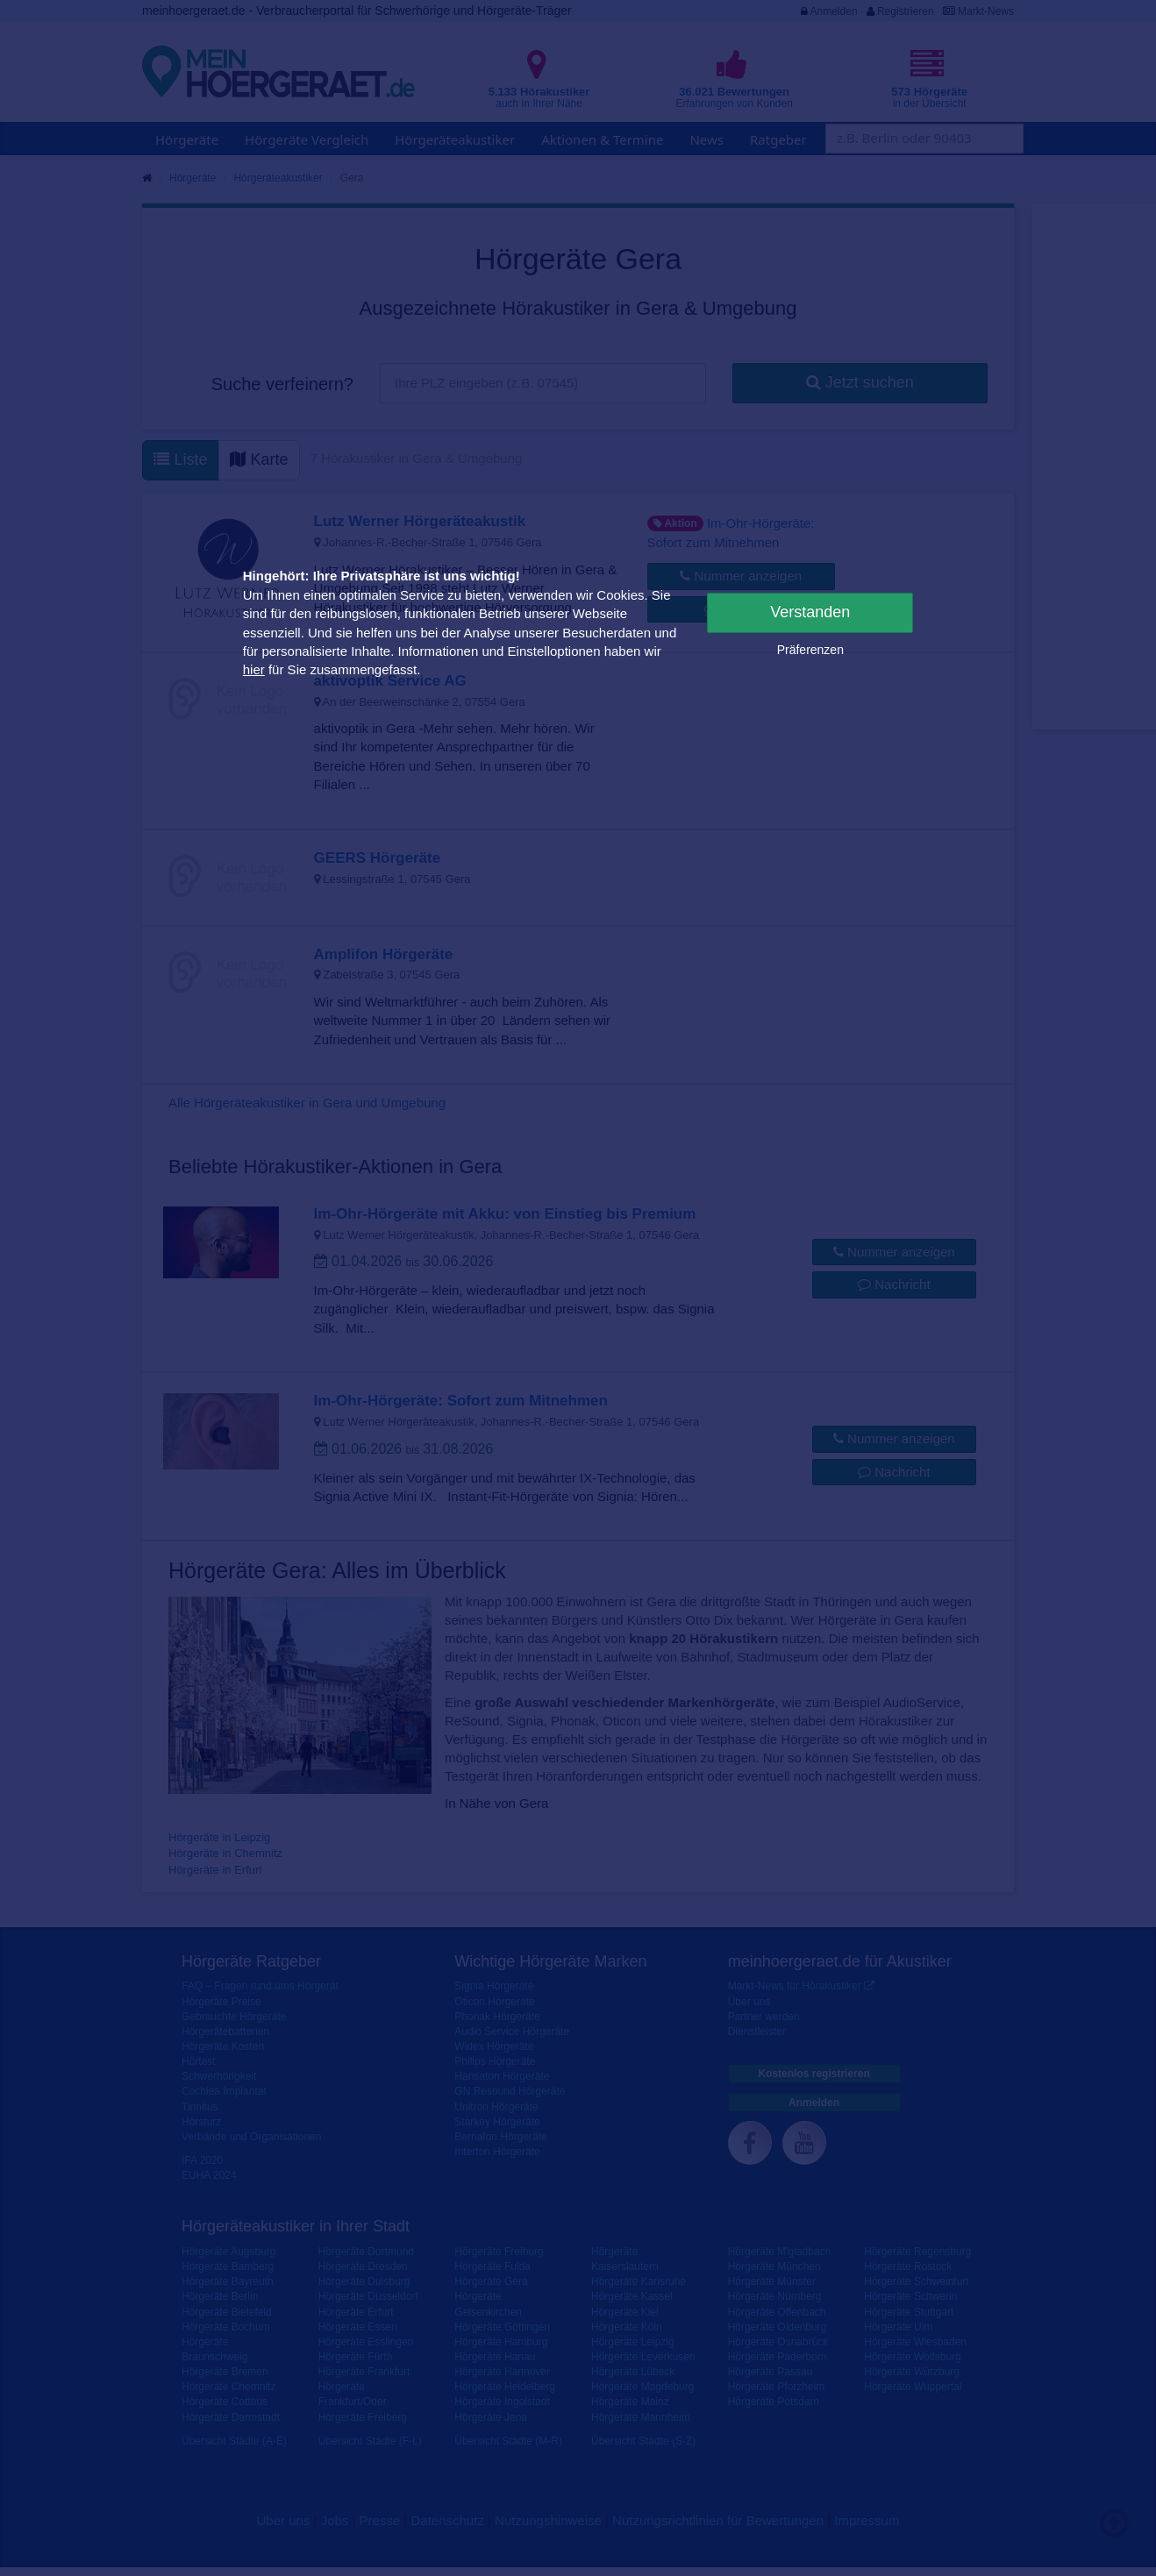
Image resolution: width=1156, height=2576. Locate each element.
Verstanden (810, 612)
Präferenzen (810, 650)
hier (254, 669)
